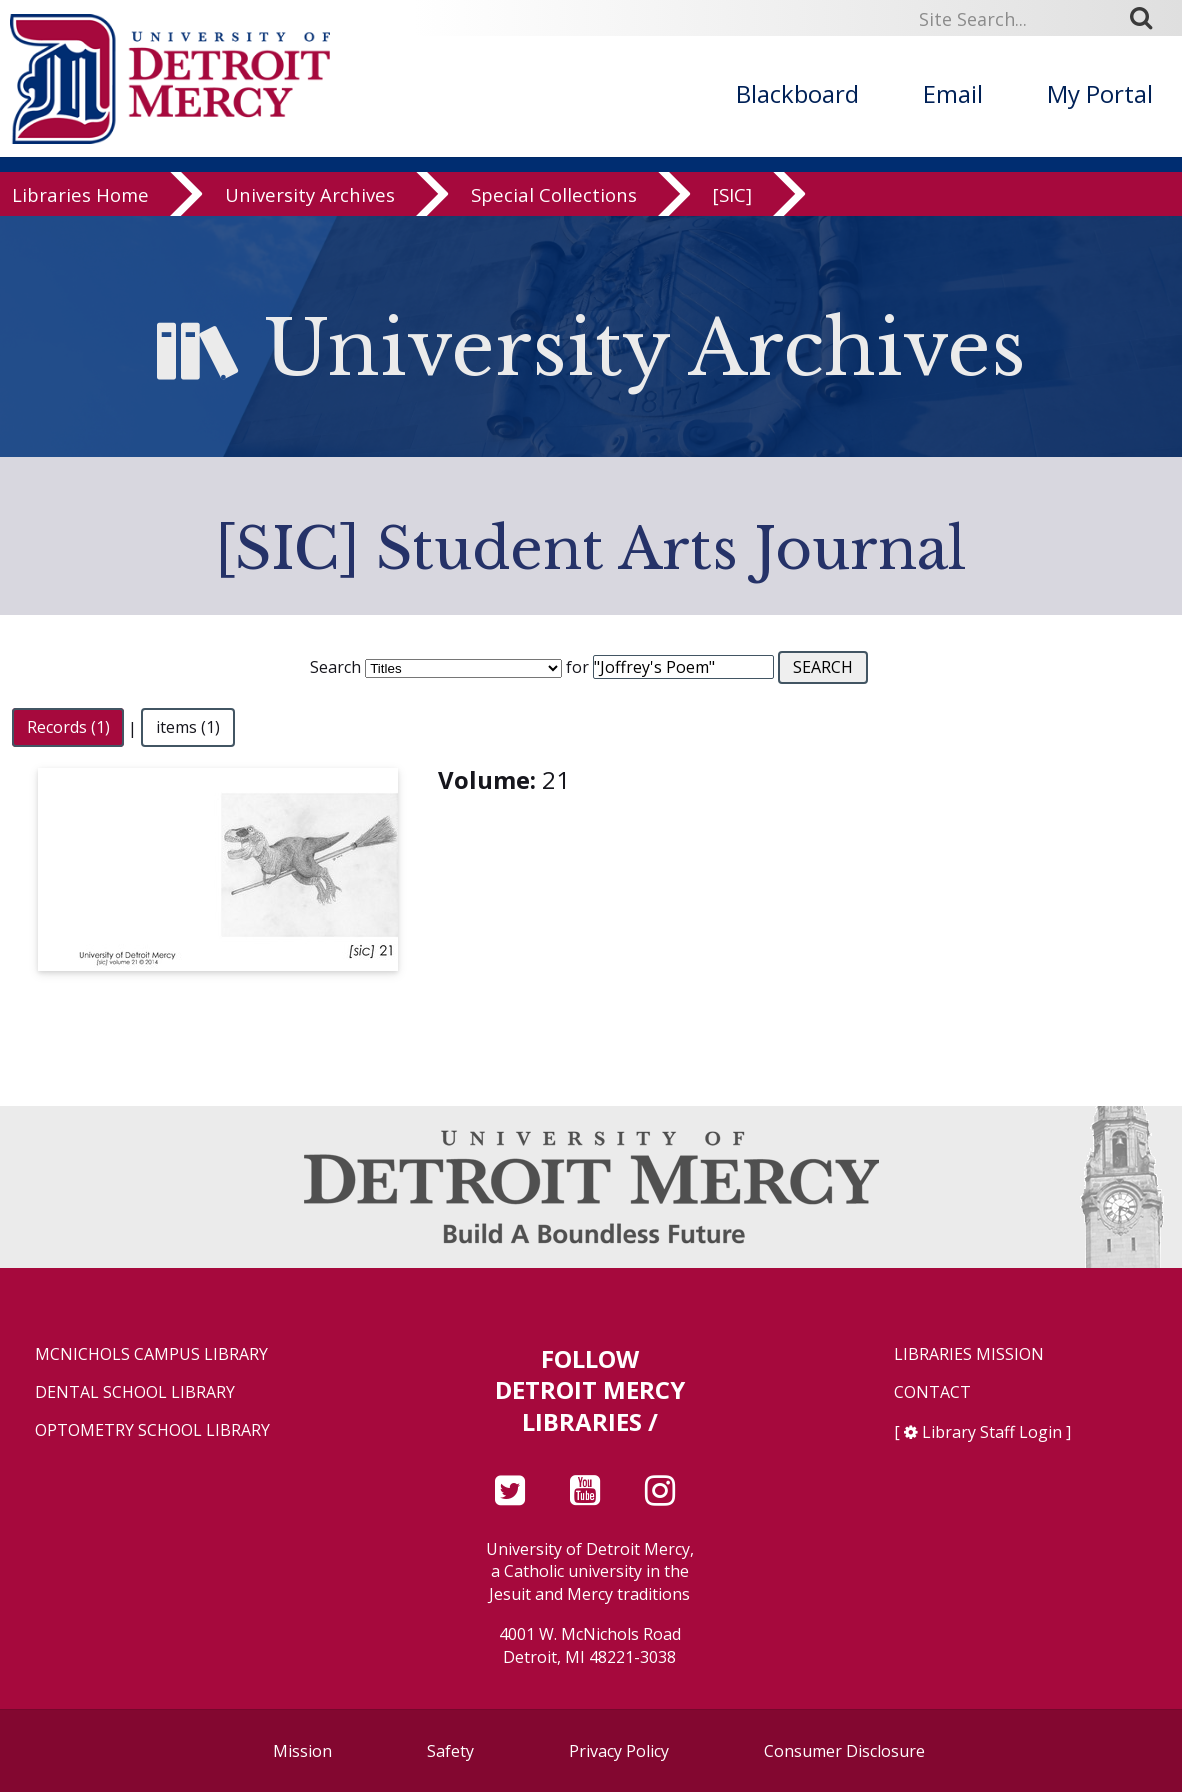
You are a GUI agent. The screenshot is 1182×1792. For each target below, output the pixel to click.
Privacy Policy (619, 1751)
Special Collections (554, 194)
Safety (450, 1751)
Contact (932, 1392)
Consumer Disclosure (844, 1751)
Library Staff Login (992, 1432)
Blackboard (797, 93)
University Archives (310, 194)
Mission (302, 1751)
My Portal (1100, 93)
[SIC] (732, 194)
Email (953, 93)
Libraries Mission (969, 1354)
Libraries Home (80, 194)
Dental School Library (135, 1392)
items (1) (188, 728)
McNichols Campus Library (151, 1354)
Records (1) (68, 728)
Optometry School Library (152, 1430)
